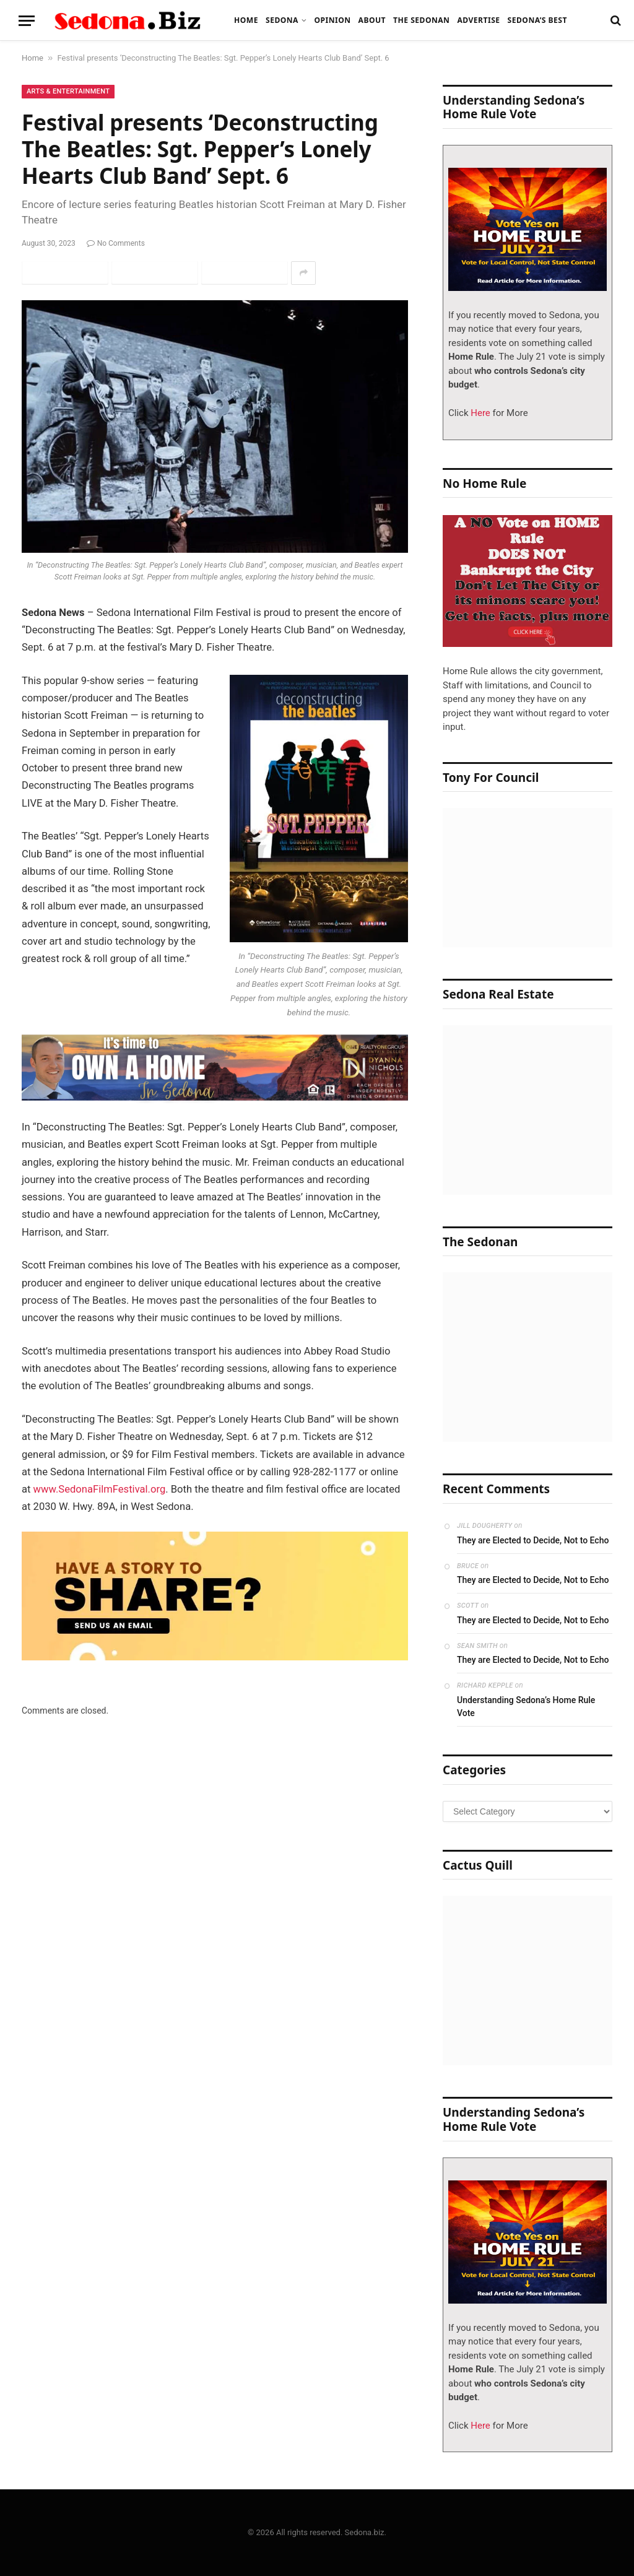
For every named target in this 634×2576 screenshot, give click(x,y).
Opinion (332, 20)
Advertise (478, 20)
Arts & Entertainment (68, 91)
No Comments (116, 243)
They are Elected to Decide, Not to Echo (533, 1540)
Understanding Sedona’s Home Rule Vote (526, 1706)
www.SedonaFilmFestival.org (99, 1489)
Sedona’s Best (537, 20)
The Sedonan (421, 20)
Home (246, 20)
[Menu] (27, 21)
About (372, 20)
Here (479, 412)
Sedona (282, 20)
